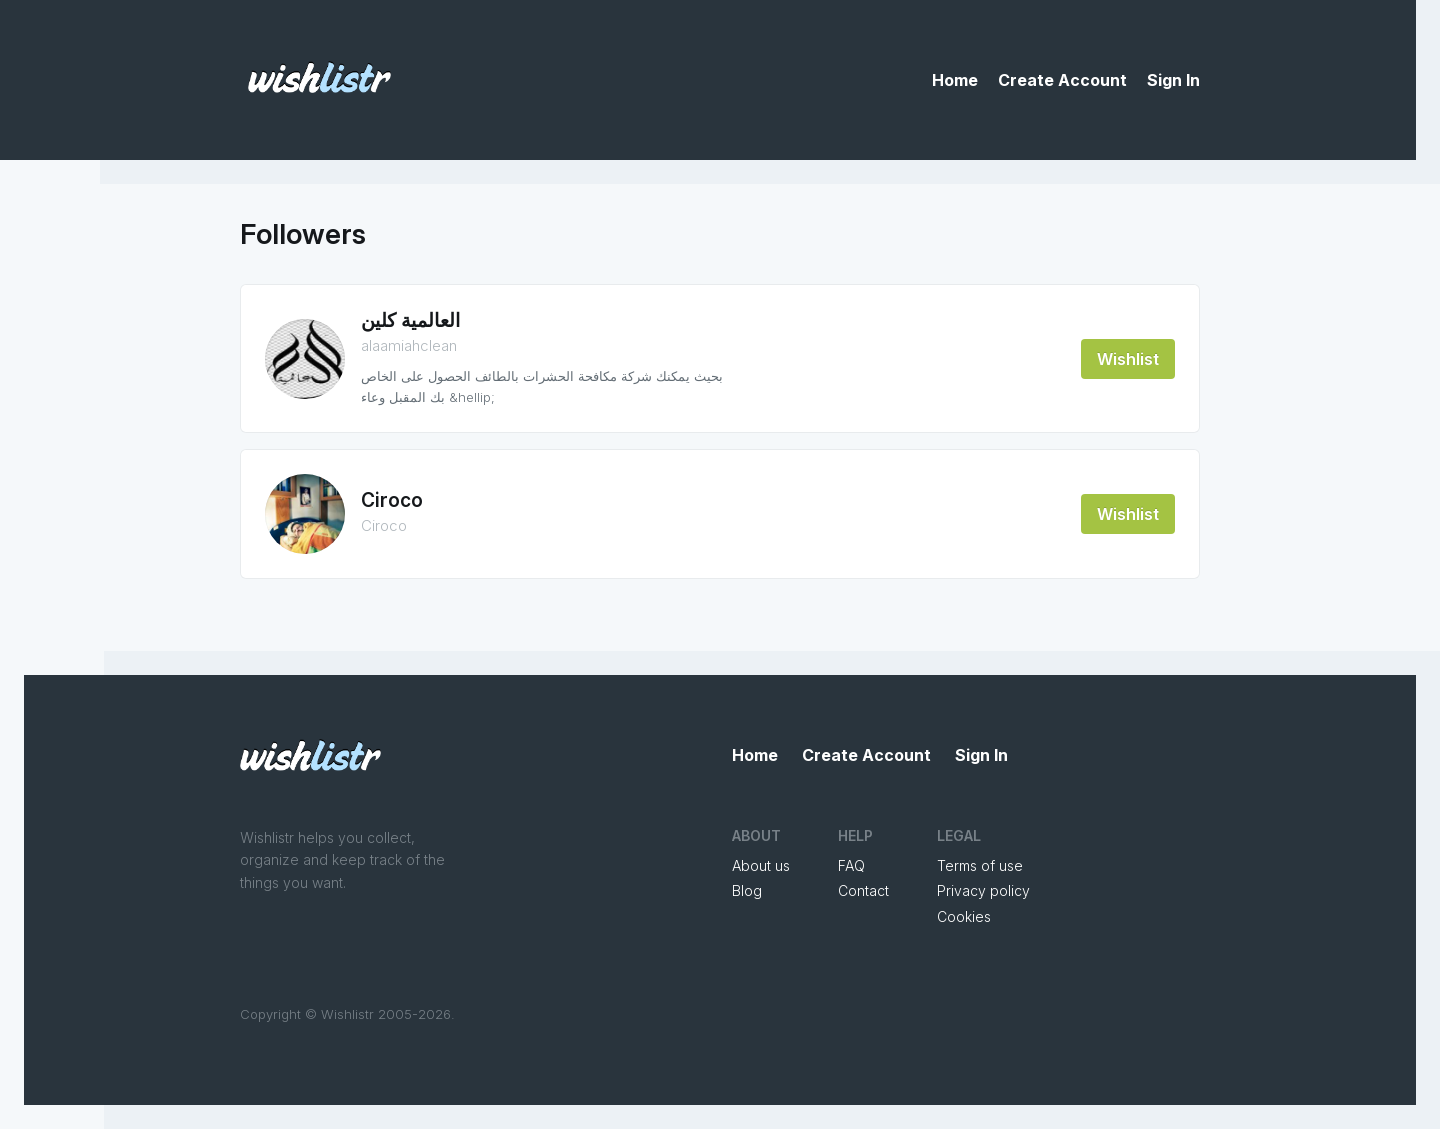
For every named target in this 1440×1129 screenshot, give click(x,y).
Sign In (1173, 80)
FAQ (851, 865)
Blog (747, 890)
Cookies (964, 916)
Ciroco (392, 500)
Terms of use (980, 865)
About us (761, 865)
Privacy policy (983, 890)
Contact (863, 890)
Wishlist (1128, 359)
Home (955, 80)
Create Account (1062, 80)
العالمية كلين (410, 320)
